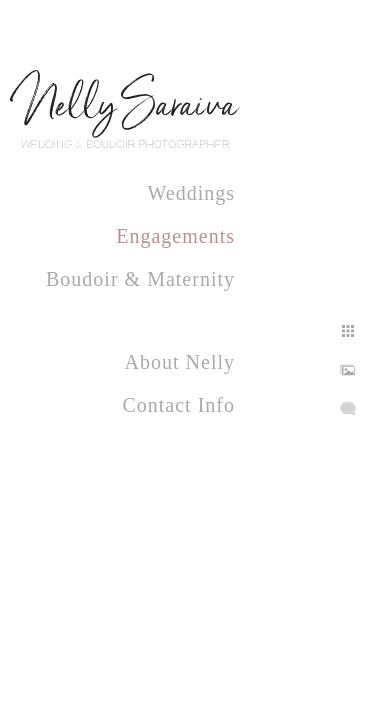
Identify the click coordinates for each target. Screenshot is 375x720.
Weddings (192, 193)
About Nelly (180, 362)
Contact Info (178, 405)
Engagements (175, 236)
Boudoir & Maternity (140, 279)
